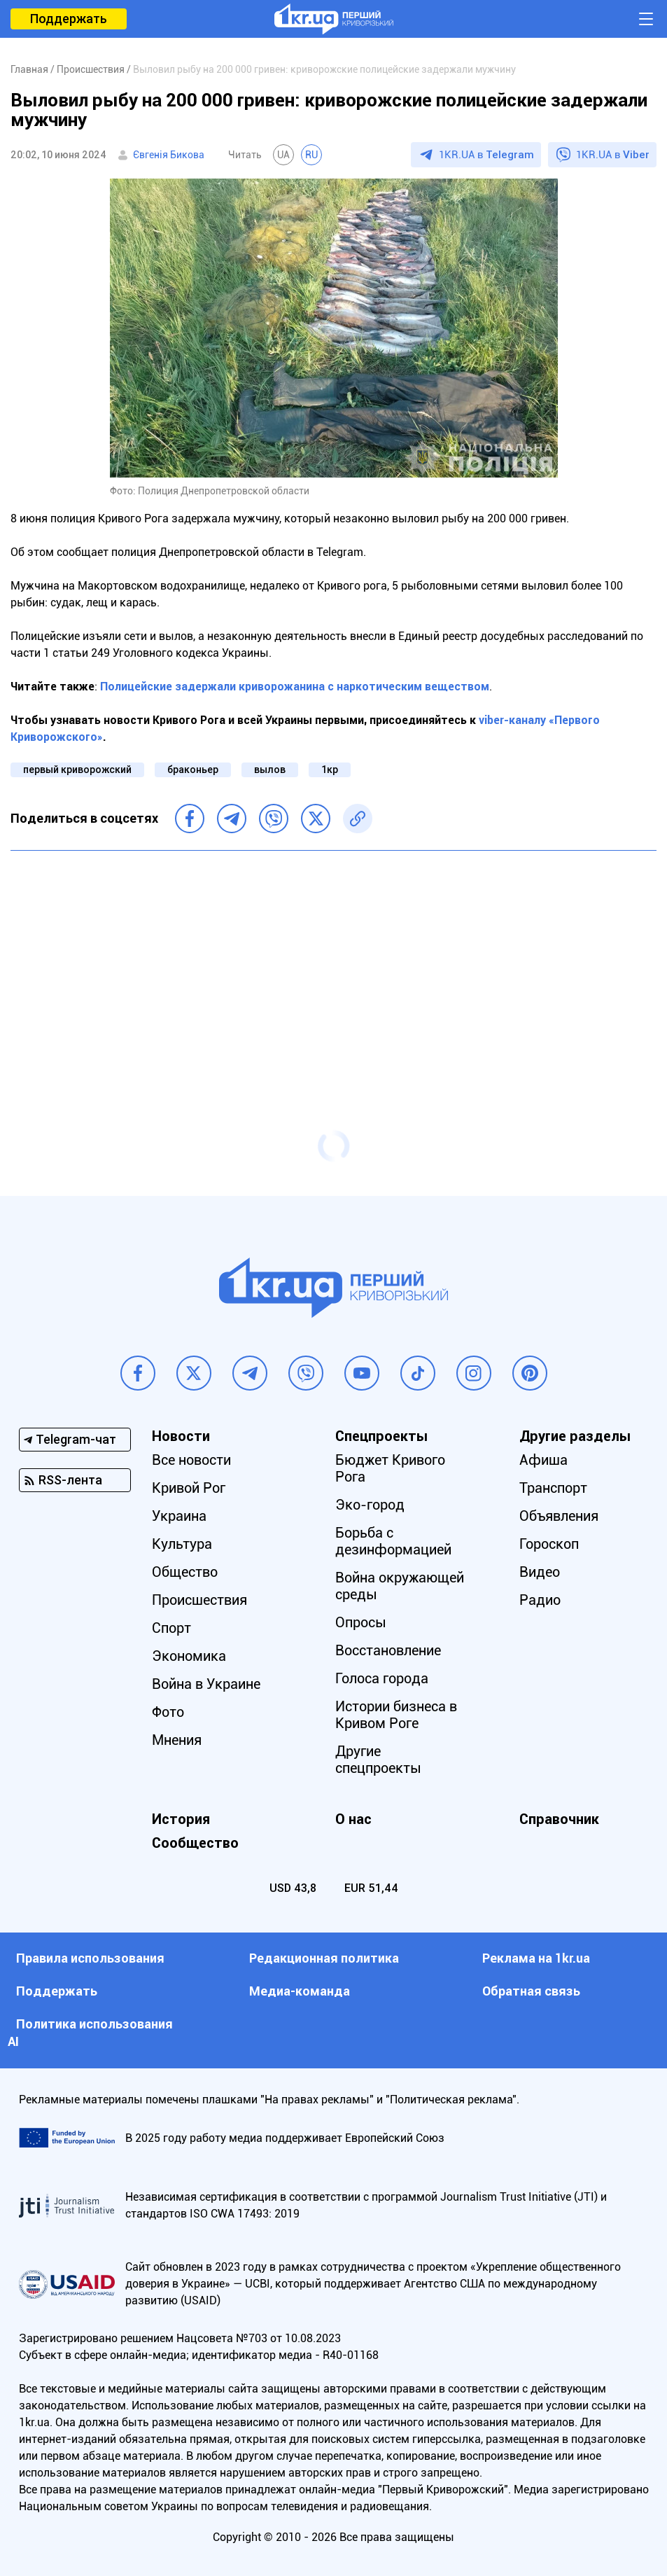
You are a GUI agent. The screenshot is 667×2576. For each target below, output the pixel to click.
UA (283, 154)
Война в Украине (206, 1684)
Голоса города (381, 1678)
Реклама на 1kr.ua (536, 1958)
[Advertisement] (333, 963)
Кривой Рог (188, 1488)
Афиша (543, 1459)
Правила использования (90, 1958)
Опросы (360, 1622)
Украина (179, 1516)
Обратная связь (531, 1991)
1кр (329, 769)
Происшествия (199, 1600)
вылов (270, 769)
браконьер (192, 769)
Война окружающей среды (399, 1586)
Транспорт (553, 1488)
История (181, 1819)
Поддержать (68, 18)
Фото (168, 1712)
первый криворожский (77, 769)
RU (311, 154)
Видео (539, 1572)
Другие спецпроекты (378, 1759)
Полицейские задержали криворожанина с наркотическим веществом (294, 686)
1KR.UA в (486, 154)
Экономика (189, 1656)
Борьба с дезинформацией (393, 1541)
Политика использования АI (90, 2033)
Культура (182, 1544)
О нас (353, 1819)
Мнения (177, 1740)
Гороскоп (549, 1544)
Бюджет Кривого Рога (390, 1468)
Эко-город (370, 1504)
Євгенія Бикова (168, 154)
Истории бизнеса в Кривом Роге (396, 1715)
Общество (185, 1572)
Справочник (559, 1819)
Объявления (558, 1516)
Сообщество (195, 1842)
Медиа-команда (299, 1991)
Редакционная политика (324, 1958)
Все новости (191, 1459)
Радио (540, 1600)
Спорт (171, 1628)
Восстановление (388, 1650)
